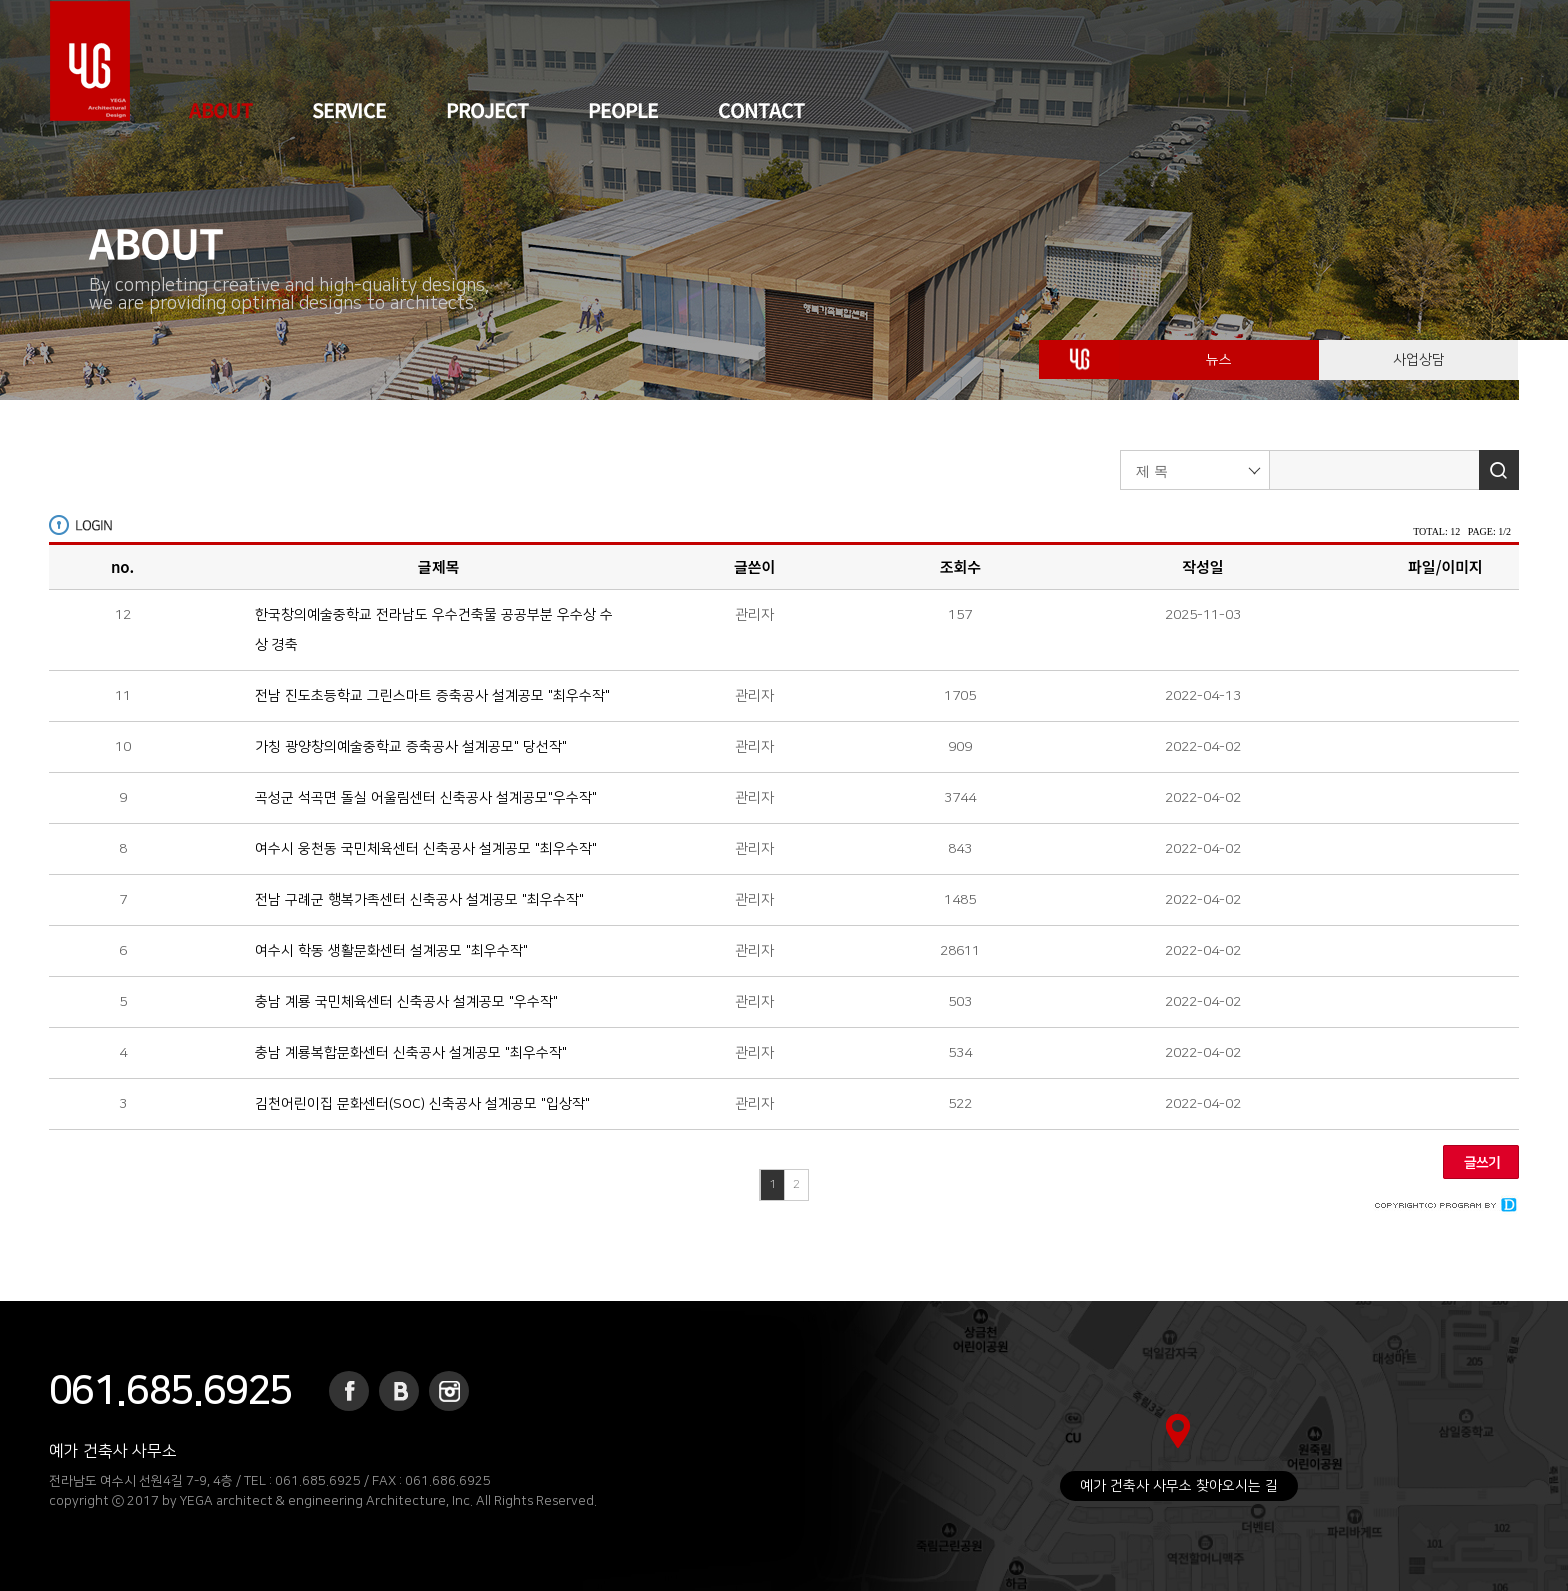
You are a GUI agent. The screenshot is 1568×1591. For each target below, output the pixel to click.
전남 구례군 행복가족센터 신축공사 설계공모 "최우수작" (419, 900)
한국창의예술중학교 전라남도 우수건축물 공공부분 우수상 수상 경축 (434, 630)
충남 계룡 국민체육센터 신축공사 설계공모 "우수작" (406, 1002)
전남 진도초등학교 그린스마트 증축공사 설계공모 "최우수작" (432, 696)
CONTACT (761, 109)
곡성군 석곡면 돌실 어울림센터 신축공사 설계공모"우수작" (426, 798)
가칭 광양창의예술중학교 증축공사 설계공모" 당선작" (411, 747)
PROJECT (487, 109)
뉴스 (1219, 369)
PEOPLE (623, 109)
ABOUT (220, 109)
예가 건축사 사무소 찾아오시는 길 (1179, 1486)
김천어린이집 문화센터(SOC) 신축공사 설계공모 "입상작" (422, 1104)
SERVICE (349, 109)
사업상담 (1419, 369)
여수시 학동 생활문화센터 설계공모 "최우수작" (391, 951)
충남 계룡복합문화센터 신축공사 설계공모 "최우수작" (411, 1053)
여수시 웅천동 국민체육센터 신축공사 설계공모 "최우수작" (426, 849)
